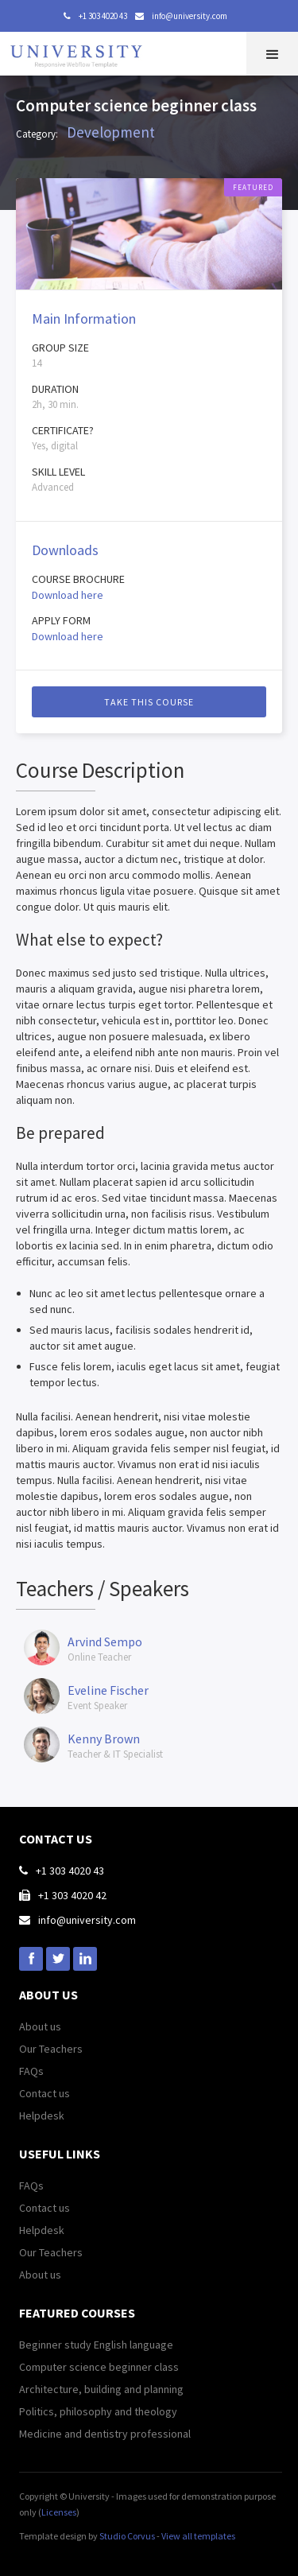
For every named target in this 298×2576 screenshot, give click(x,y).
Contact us (44, 2093)
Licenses (58, 2512)
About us (40, 2026)
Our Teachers (51, 2049)
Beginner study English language (96, 2344)
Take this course (149, 702)
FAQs (31, 2071)
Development (111, 132)
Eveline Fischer (108, 1690)
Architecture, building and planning (101, 2389)
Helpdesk (41, 2115)
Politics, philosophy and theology (98, 2411)
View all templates (198, 2536)
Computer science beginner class (99, 2367)
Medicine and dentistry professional (105, 2433)
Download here (67, 595)
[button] (272, 54)
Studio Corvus (127, 2536)
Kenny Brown (104, 1738)
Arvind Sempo (105, 1641)
